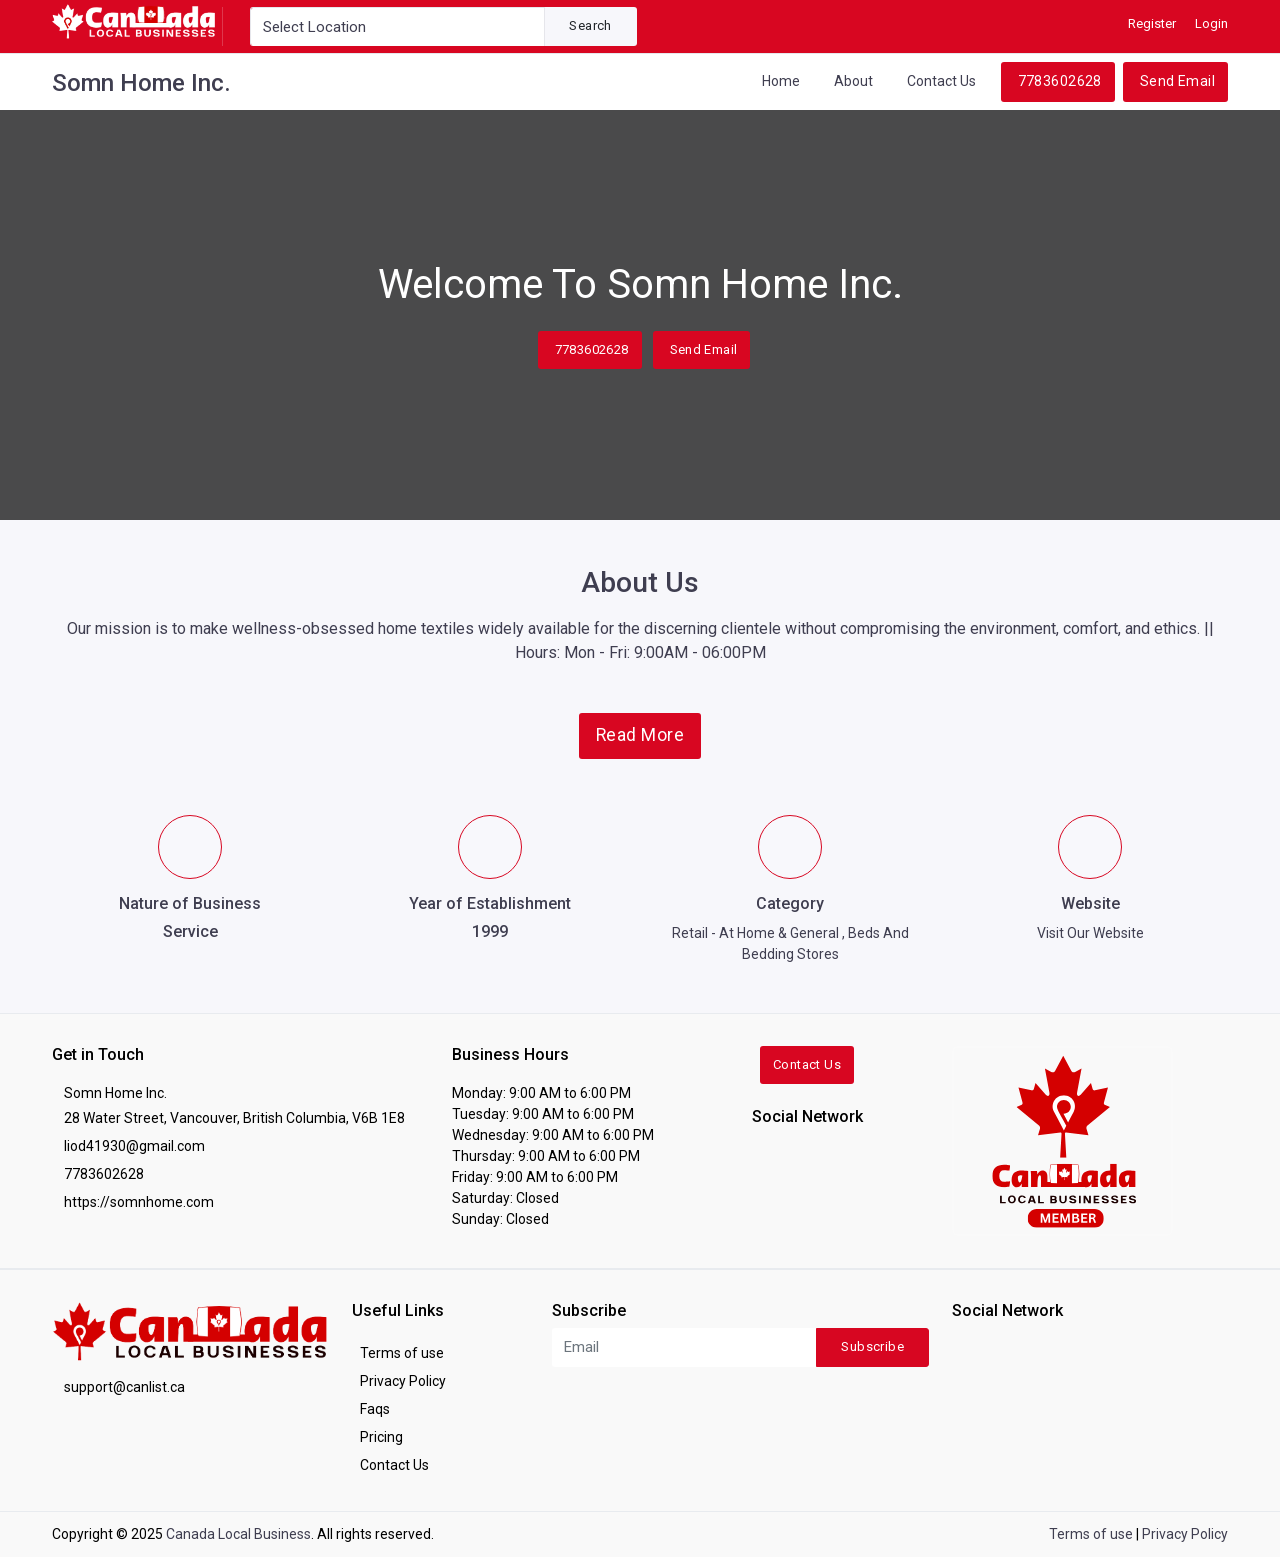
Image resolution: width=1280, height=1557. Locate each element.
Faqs (375, 1409)
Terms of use (402, 1353)
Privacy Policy (403, 1381)
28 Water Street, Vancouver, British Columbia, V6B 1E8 (234, 1118)
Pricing (381, 1437)
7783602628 (1060, 81)
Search (590, 25)
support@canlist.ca (124, 1387)
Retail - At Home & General (755, 933)
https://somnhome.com (139, 1202)
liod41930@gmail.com (134, 1146)
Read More (640, 735)
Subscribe (872, 1346)
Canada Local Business (238, 1534)
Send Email (1177, 81)
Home (781, 81)
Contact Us (941, 81)
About (853, 81)
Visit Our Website (1090, 933)
